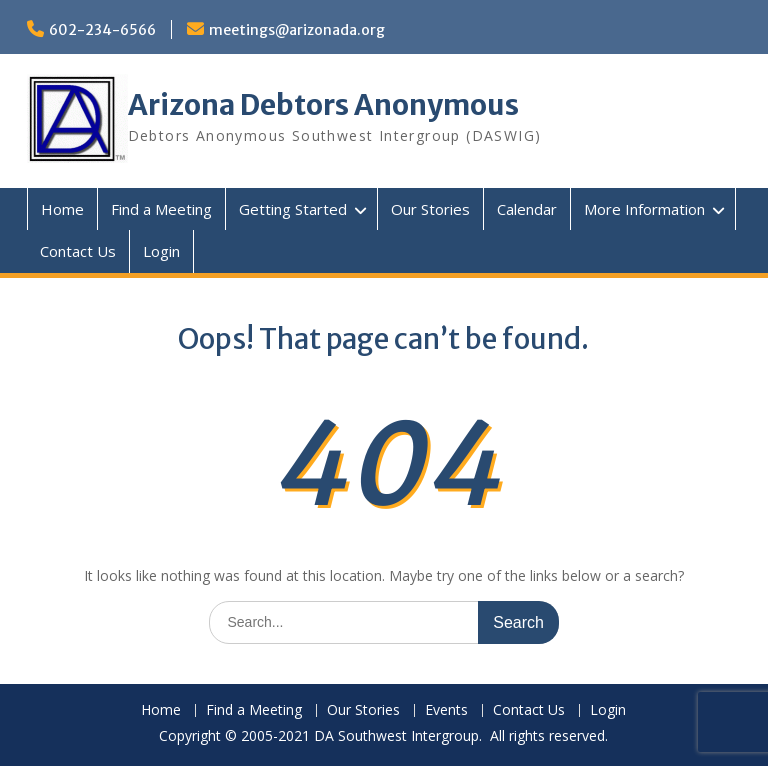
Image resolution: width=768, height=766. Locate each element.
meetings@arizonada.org (297, 30)
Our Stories (430, 209)
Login (161, 251)
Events (446, 710)
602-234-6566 (102, 30)
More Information (644, 209)
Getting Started (293, 209)
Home (62, 209)
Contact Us (78, 251)
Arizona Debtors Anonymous (323, 105)
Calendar (527, 209)
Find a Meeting (161, 209)
